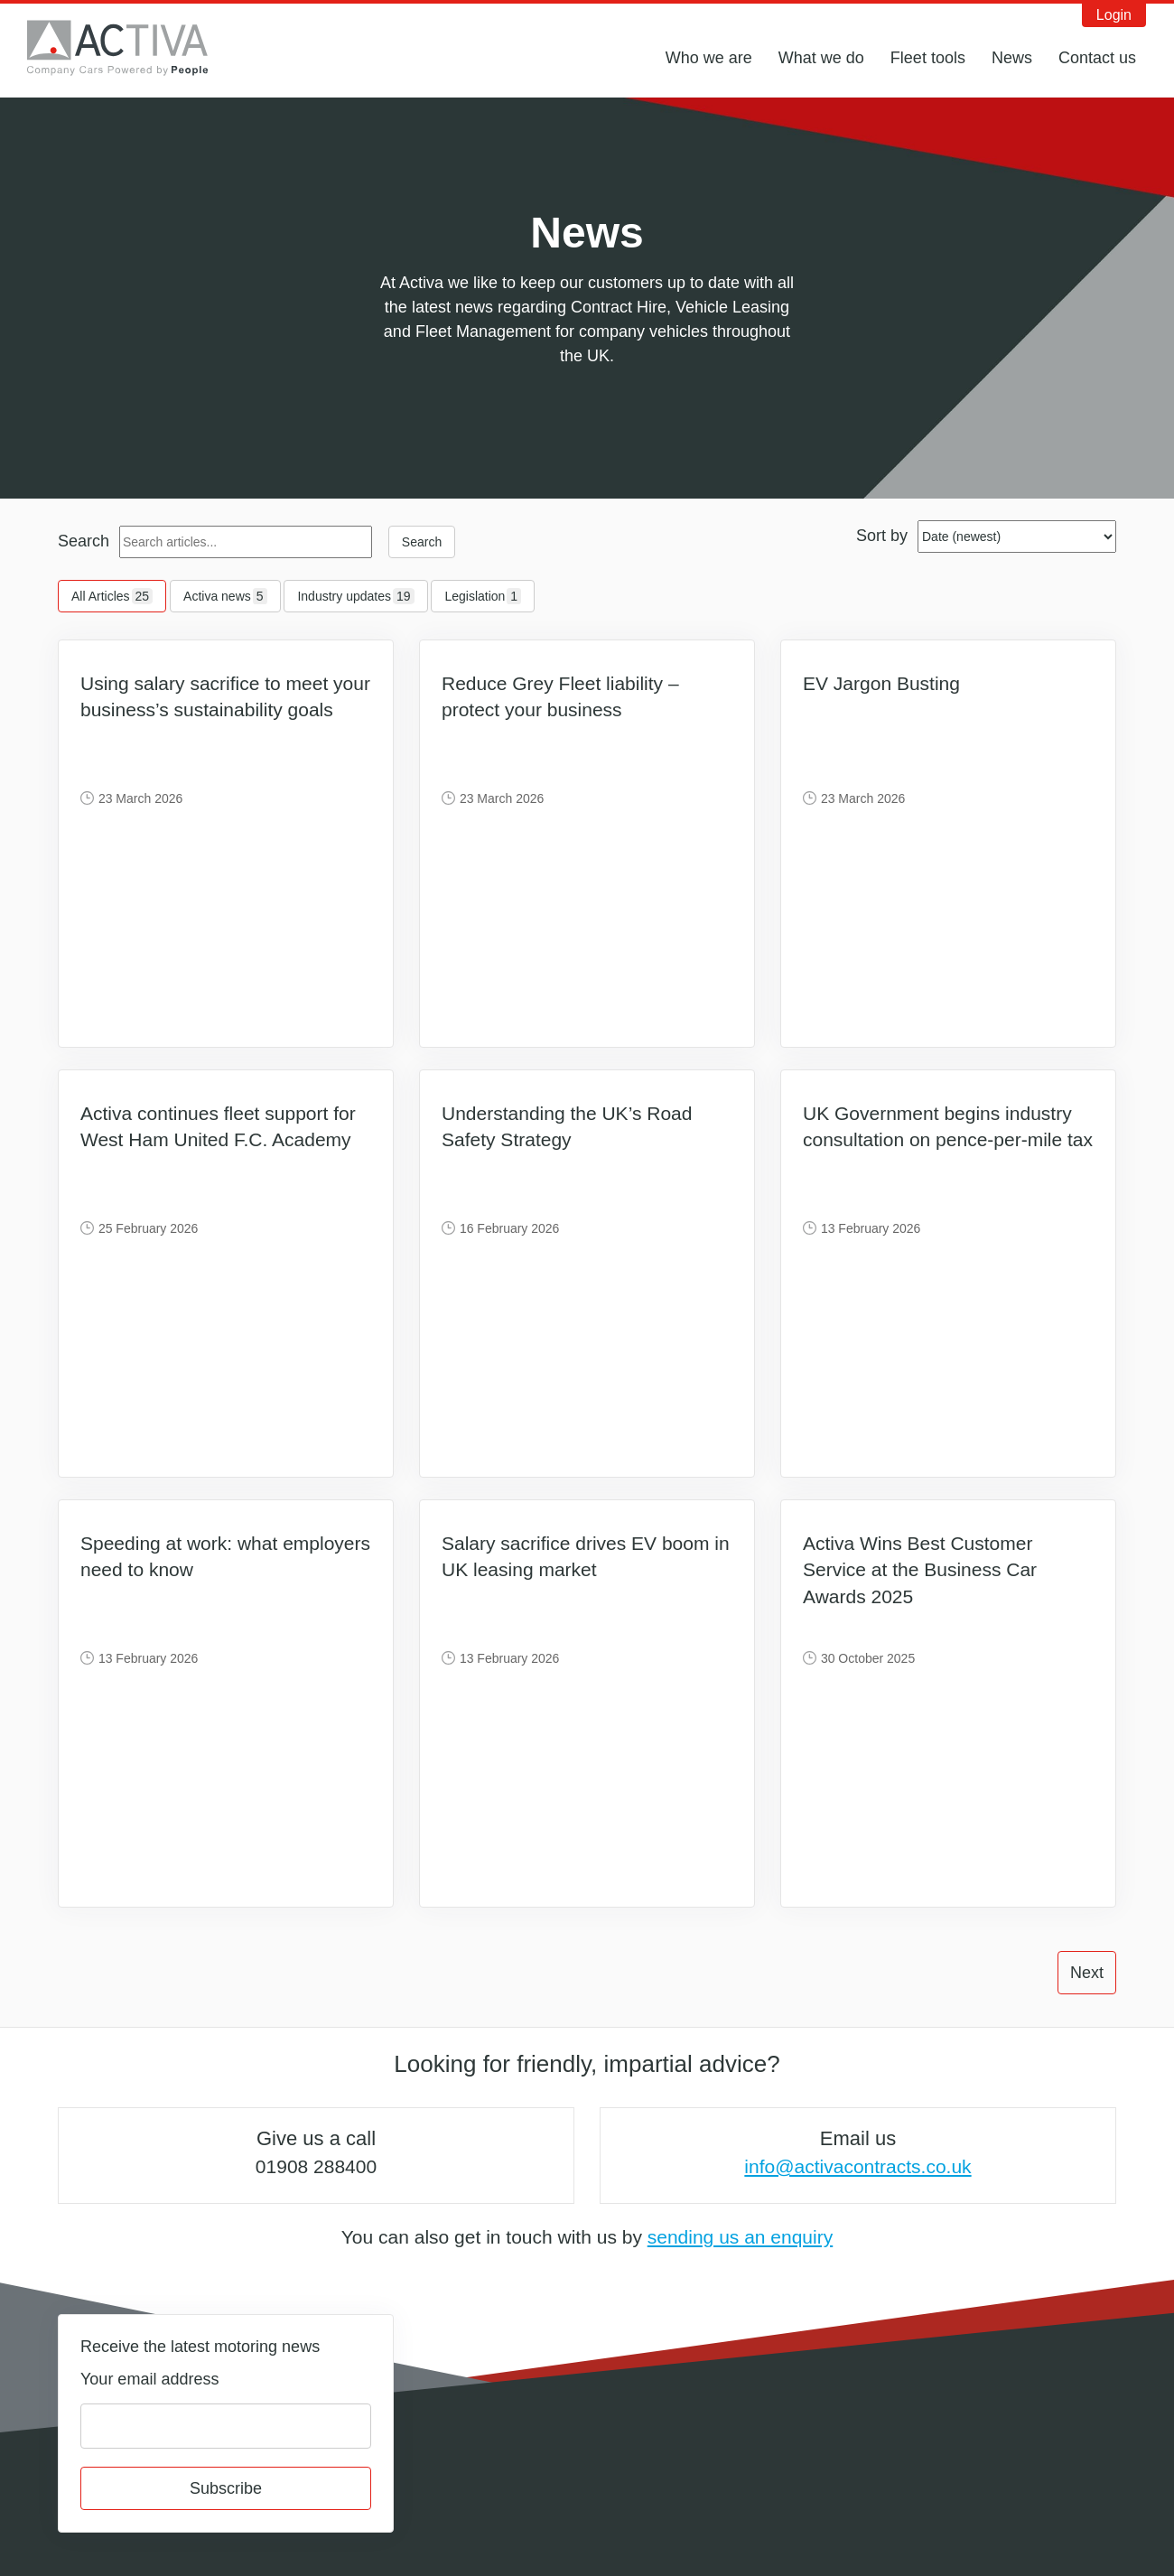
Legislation (482, 596)
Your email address (149, 2379)
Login (1114, 15)
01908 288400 (316, 2166)
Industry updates (355, 596)
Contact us (1097, 58)
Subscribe (226, 2488)
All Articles (112, 596)
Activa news (225, 596)
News (1012, 58)
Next (1087, 1973)
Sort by (882, 536)
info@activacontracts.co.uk (857, 2166)
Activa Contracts (131, 48)
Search (83, 541)
